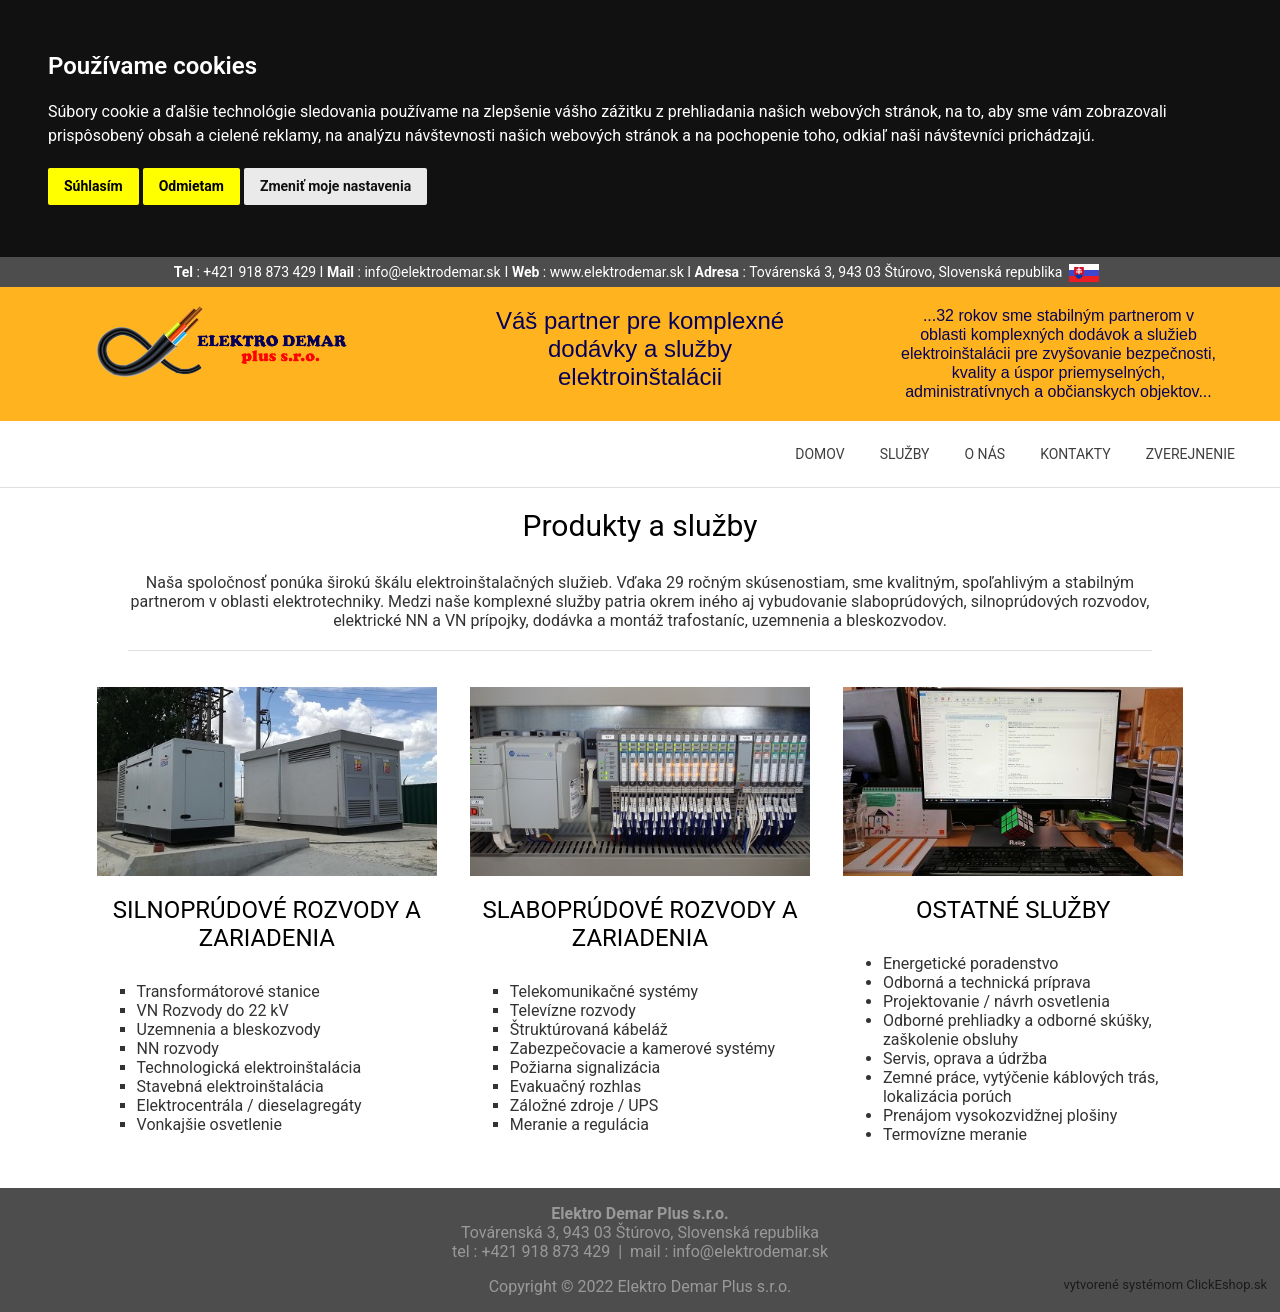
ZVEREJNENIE (1190, 454)
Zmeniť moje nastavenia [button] (335, 186)
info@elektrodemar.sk (432, 272)
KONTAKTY (1075, 454)
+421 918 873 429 (259, 272)
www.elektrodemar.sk (617, 272)
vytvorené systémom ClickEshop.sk (1165, 1284)
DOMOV (819, 454)
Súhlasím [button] (93, 186)
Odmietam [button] (191, 186)
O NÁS (984, 454)
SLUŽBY (905, 454)
